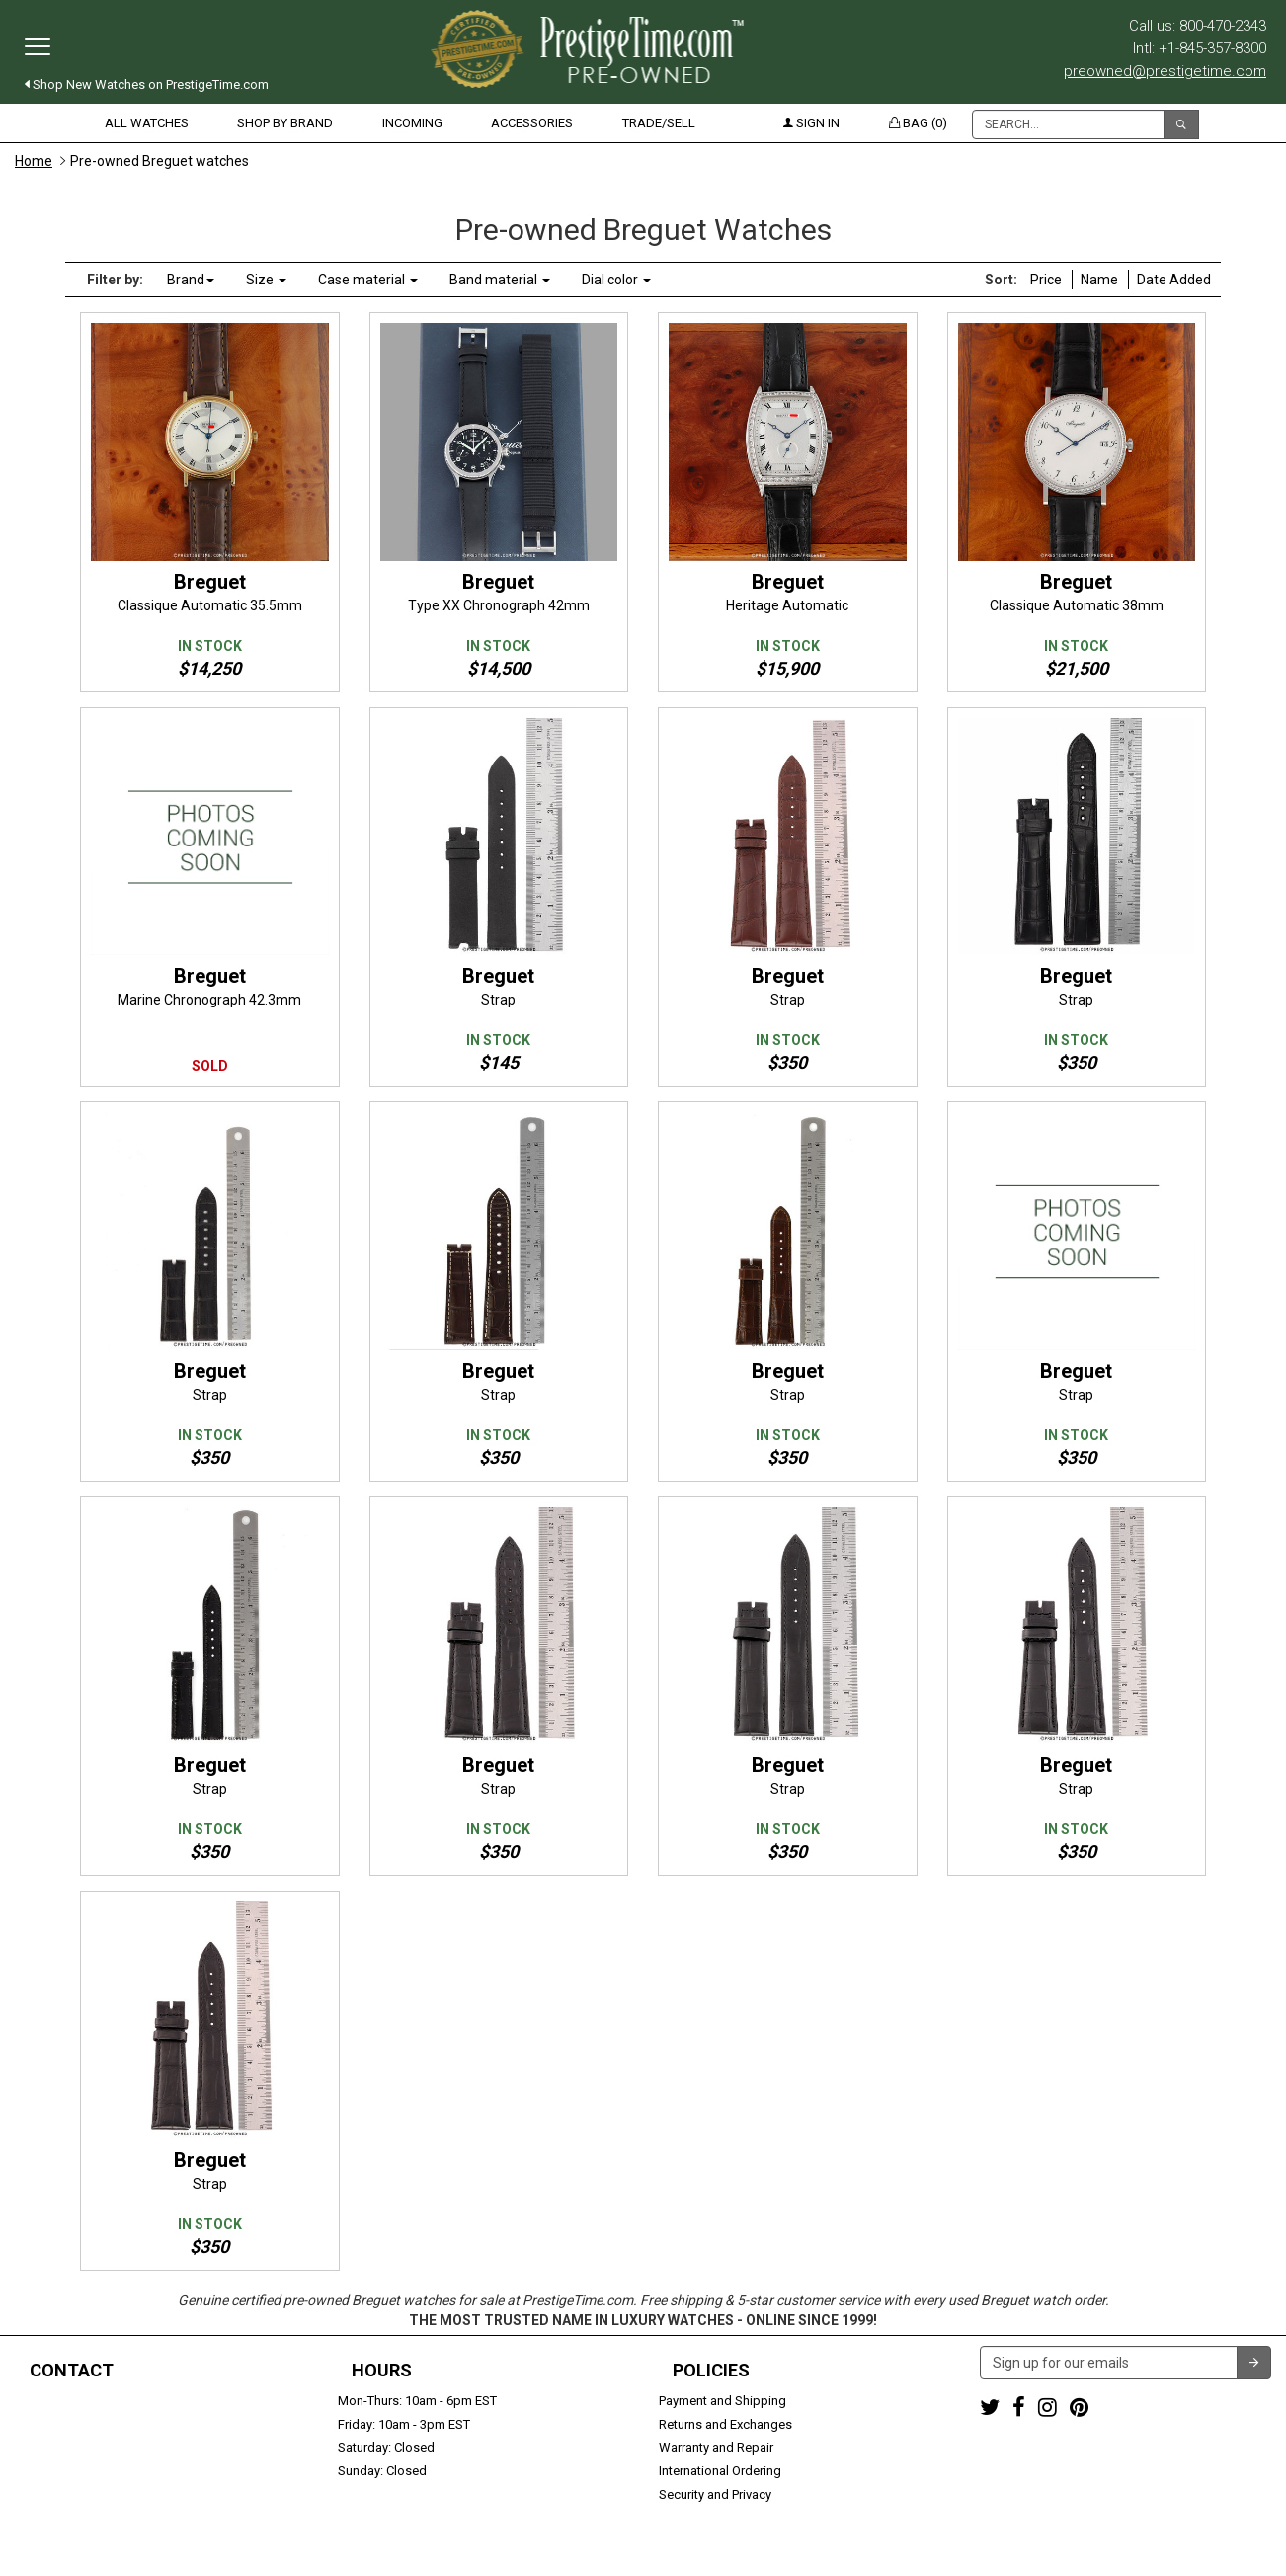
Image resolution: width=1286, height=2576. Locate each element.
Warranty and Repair (716, 2447)
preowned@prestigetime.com (1165, 71)
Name (1099, 279)
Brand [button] (190, 279)
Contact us (46, 2494)
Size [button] (266, 279)
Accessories (532, 123)
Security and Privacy (715, 2494)
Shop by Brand (285, 123)
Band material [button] (499, 279)
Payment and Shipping (722, 2400)
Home (33, 161)
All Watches (147, 123)
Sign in (811, 123)
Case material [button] (368, 279)
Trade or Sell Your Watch (85, 2470)
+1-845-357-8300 (63, 2424)
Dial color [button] (616, 279)
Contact (72, 2370)
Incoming (412, 123)
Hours (382, 2370)
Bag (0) (918, 123)
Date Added (1174, 279)
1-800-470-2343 (60, 2400)
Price (1046, 279)
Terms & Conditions (739, 2550)
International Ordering (720, 2470)
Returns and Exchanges (725, 2424)
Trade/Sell (658, 123)
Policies (711, 2370)
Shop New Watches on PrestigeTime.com (147, 84)
